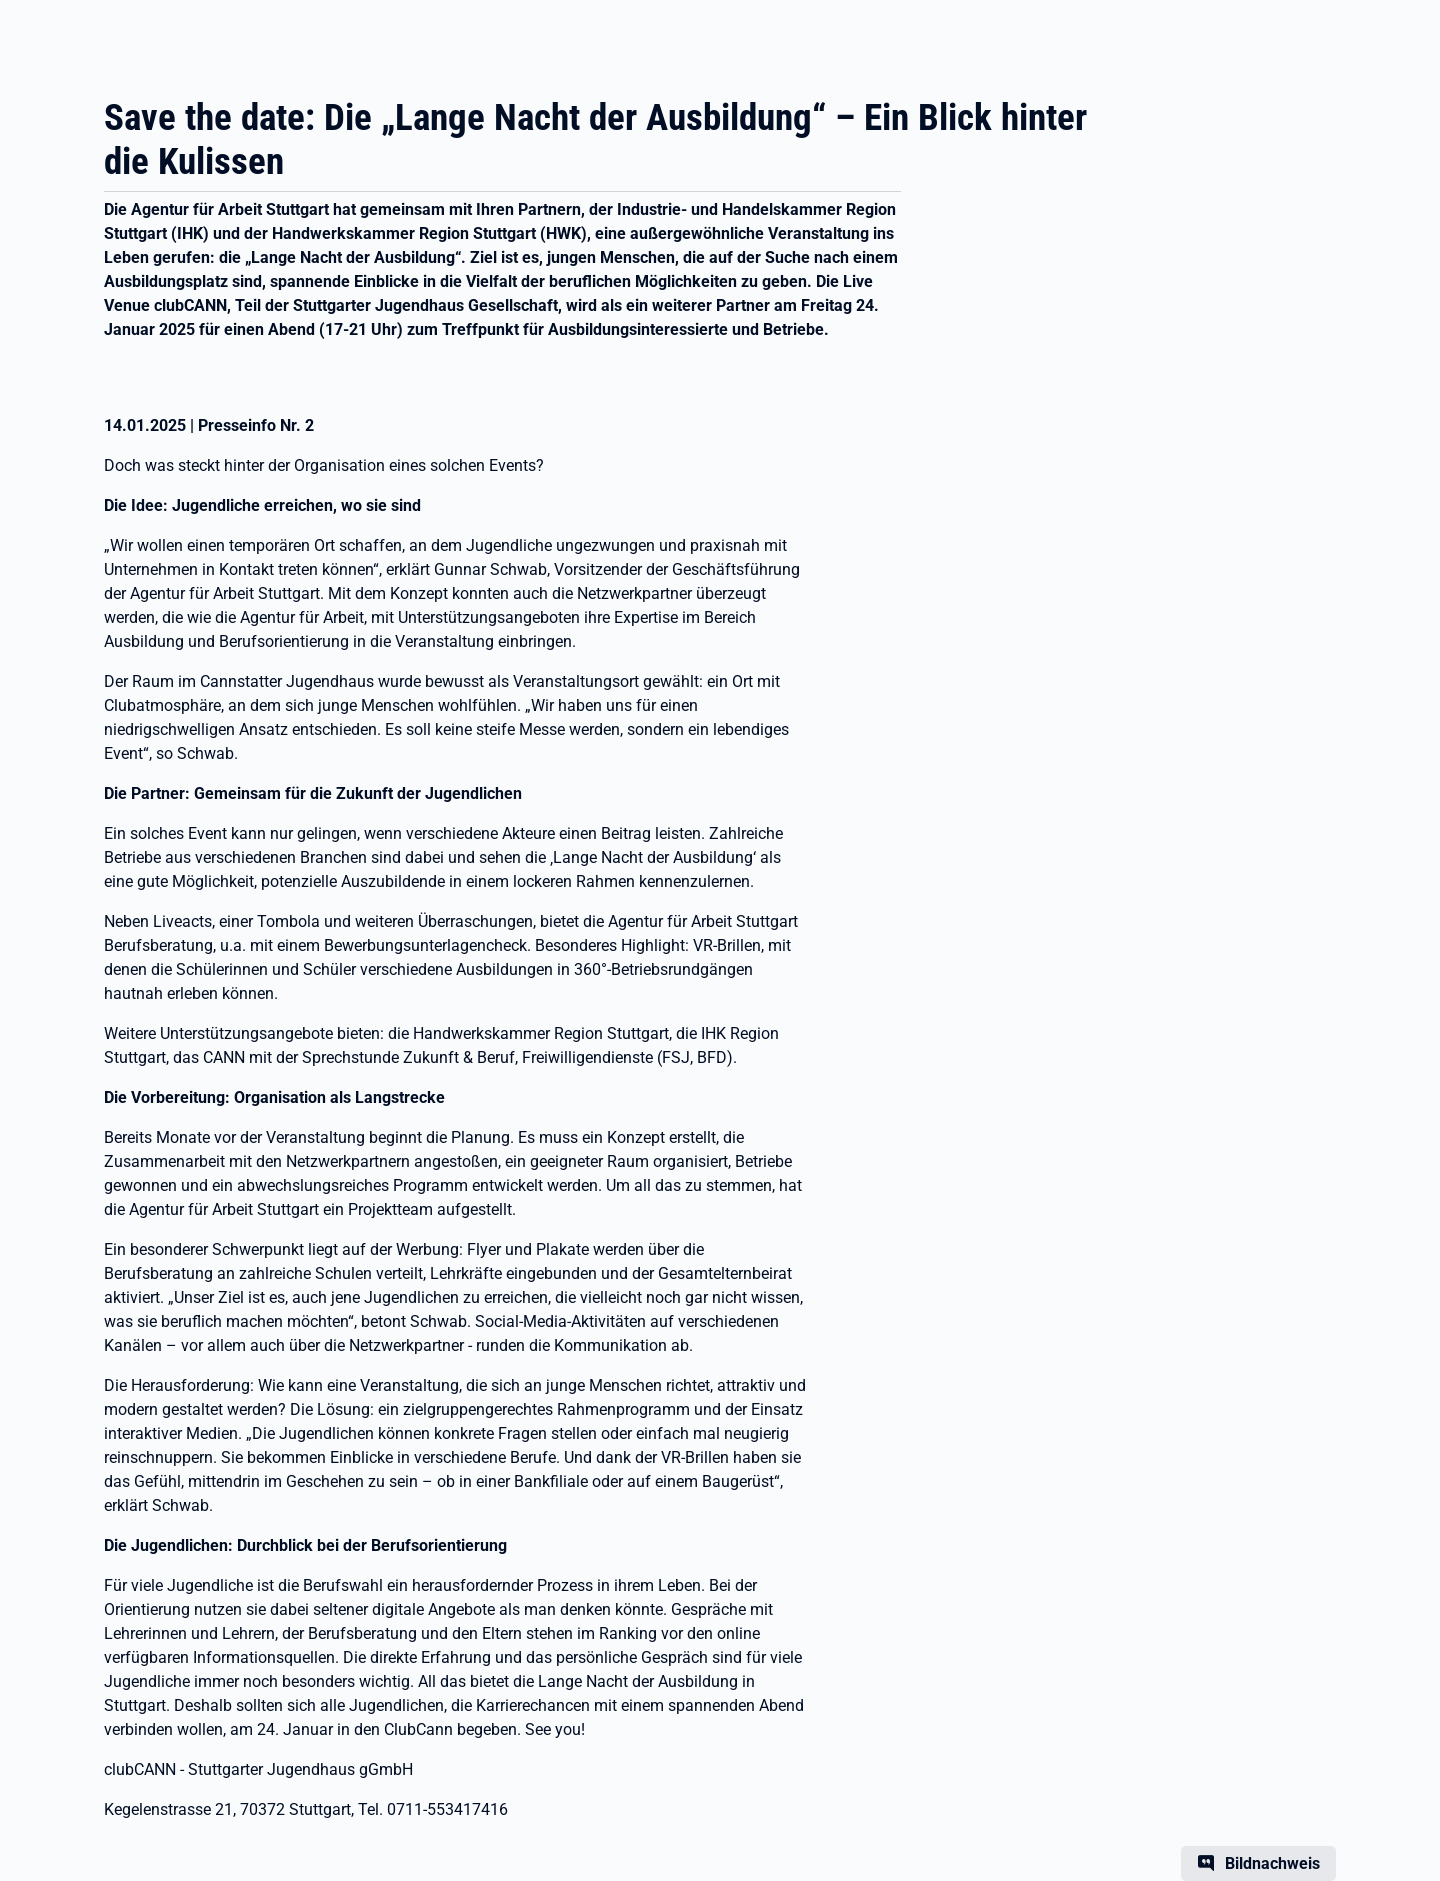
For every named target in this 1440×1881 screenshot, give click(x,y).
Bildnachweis (1272, 1863)
